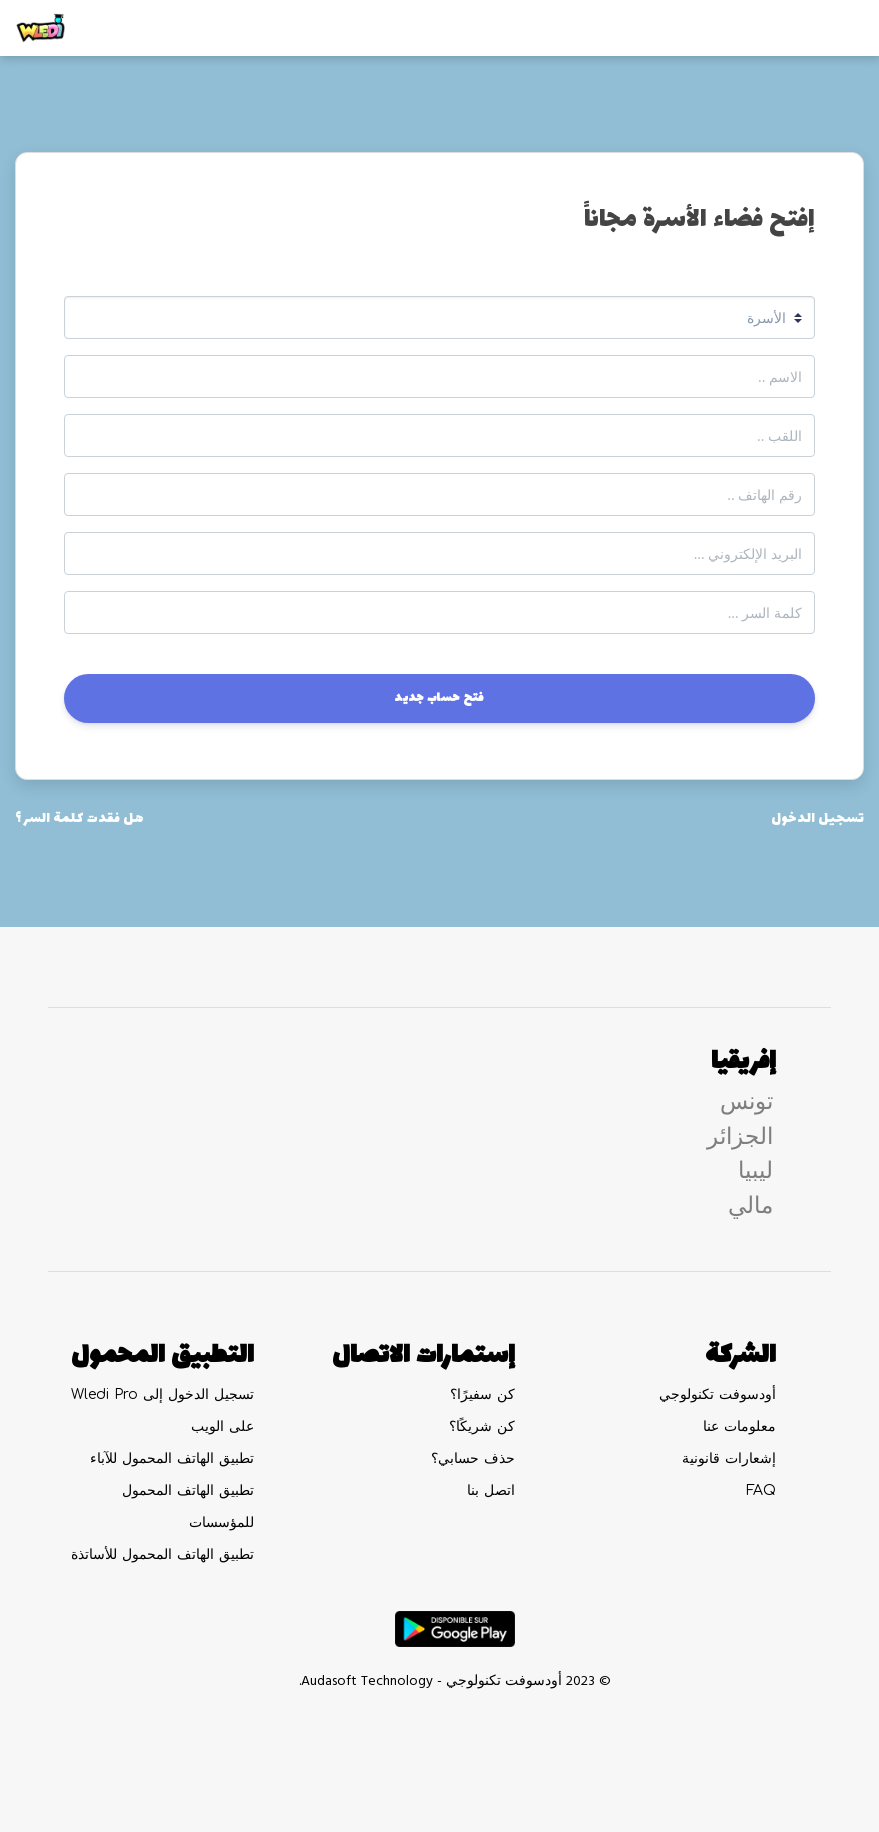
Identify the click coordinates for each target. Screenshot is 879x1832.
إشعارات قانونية (729, 1458)
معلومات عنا (739, 1426)
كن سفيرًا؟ (482, 1394)
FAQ (761, 1490)
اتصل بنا (491, 1490)
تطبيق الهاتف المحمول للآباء (172, 1458)
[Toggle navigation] (835, 28)
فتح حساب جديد (439, 698)
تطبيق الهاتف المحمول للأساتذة (162, 1554)
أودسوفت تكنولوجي (717, 1394)
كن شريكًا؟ (482, 1426)
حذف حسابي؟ (473, 1458)
